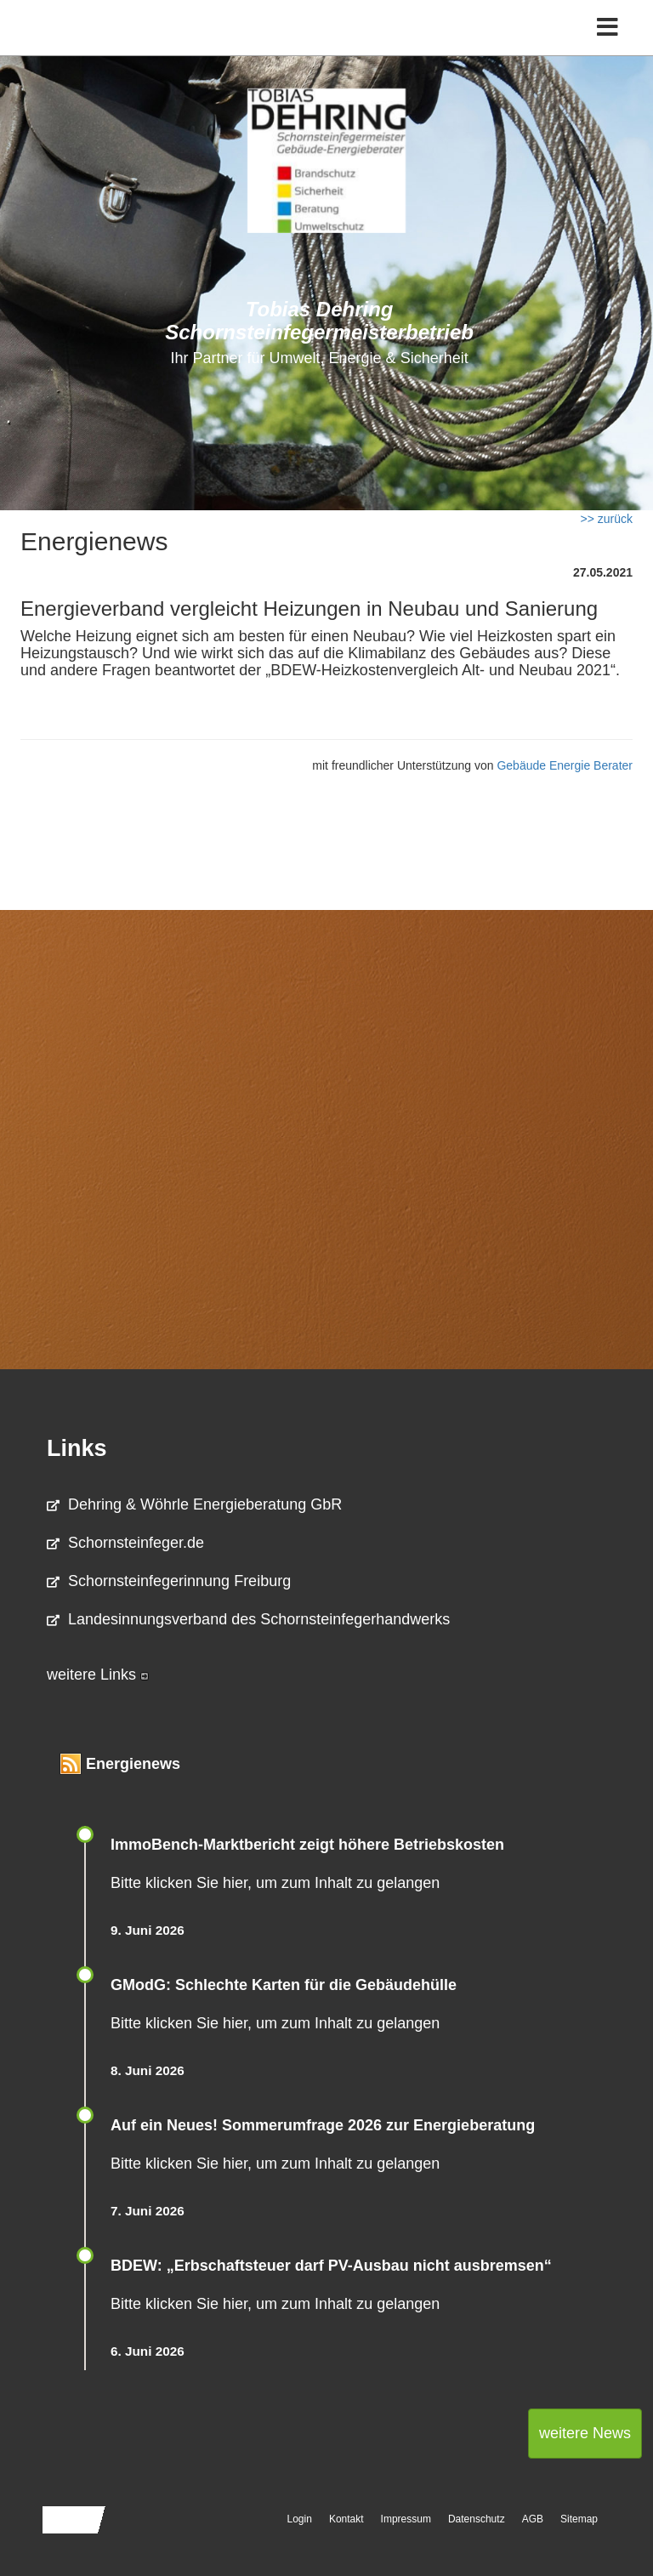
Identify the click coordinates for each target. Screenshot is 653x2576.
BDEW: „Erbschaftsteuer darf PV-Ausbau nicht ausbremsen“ (331, 2265)
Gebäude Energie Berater (565, 765)
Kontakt (346, 2519)
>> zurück (607, 519)
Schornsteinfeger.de (125, 1542)
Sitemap (579, 2519)
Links (77, 1448)
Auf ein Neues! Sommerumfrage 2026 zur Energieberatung (323, 2125)
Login (299, 2519)
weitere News (585, 2433)
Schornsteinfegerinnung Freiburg (169, 1580)
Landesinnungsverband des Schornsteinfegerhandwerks (248, 1619)
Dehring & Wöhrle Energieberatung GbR (194, 1504)
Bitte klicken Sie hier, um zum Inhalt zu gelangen (275, 1882)
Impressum (406, 2519)
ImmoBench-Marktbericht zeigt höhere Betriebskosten (307, 1844)
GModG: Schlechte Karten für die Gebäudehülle (284, 1984)
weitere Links (98, 1674)
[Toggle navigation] (607, 27)
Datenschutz (476, 2519)
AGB (532, 2519)
